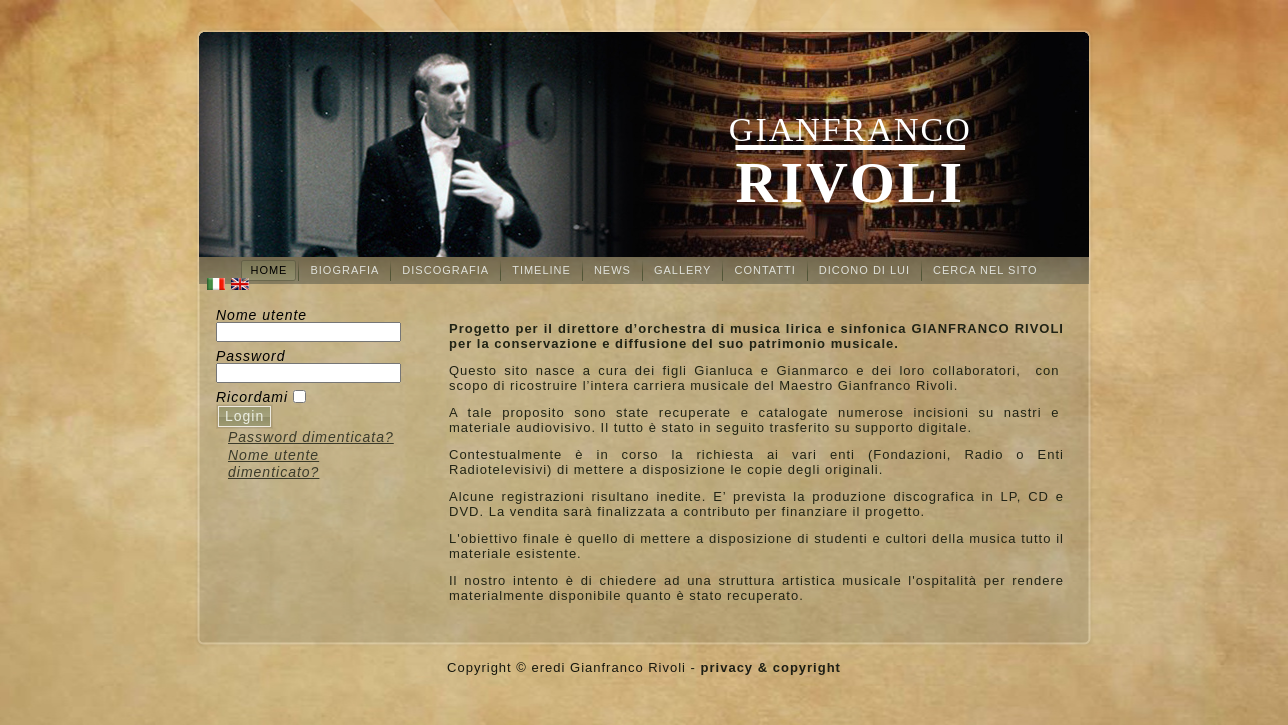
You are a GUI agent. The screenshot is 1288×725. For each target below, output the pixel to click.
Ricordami (252, 397)
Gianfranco (850, 129)
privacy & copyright (771, 667)
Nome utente (261, 315)
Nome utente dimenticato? (273, 464)
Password (250, 356)
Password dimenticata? (311, 437)
